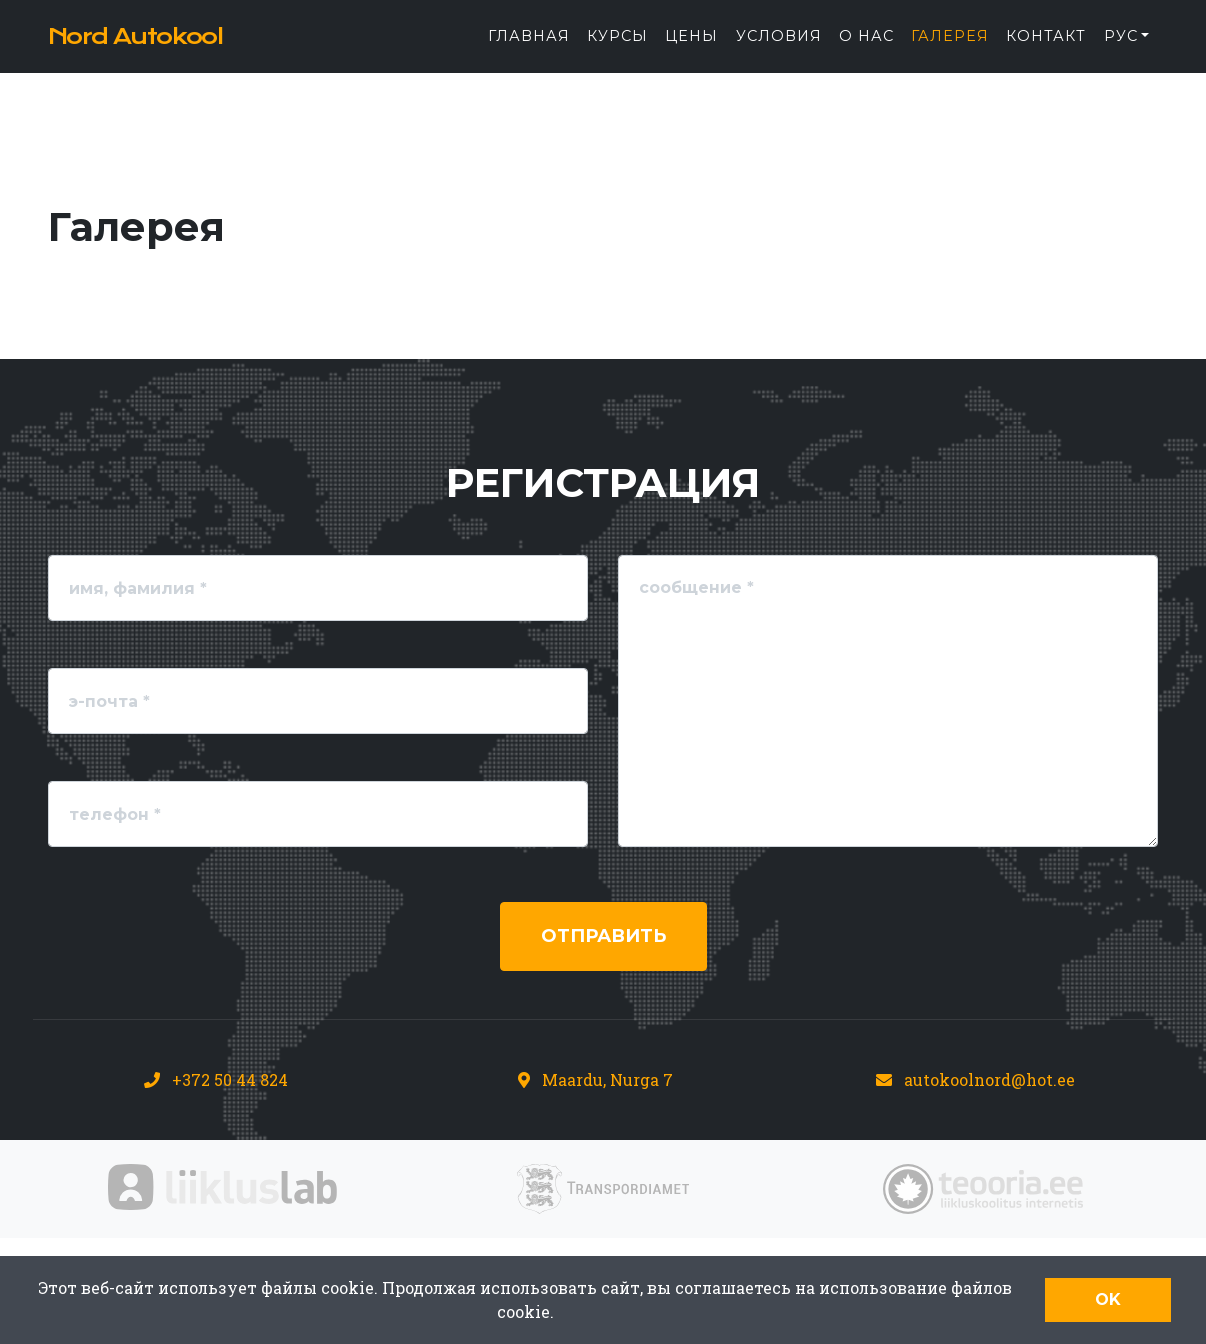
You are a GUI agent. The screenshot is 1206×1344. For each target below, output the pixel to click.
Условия (779, 51)
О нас (866, 51)
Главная (529, 51)
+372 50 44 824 (230, 1079)
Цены (691, 51)
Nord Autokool (171, 51)
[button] (1126, 51)
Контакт (1046, 51)
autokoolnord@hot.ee (989, 1079)
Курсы (617, 51)
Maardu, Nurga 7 (607, 1079)
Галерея (950, 51)
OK (1108, 1299)
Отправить (603, 936)
